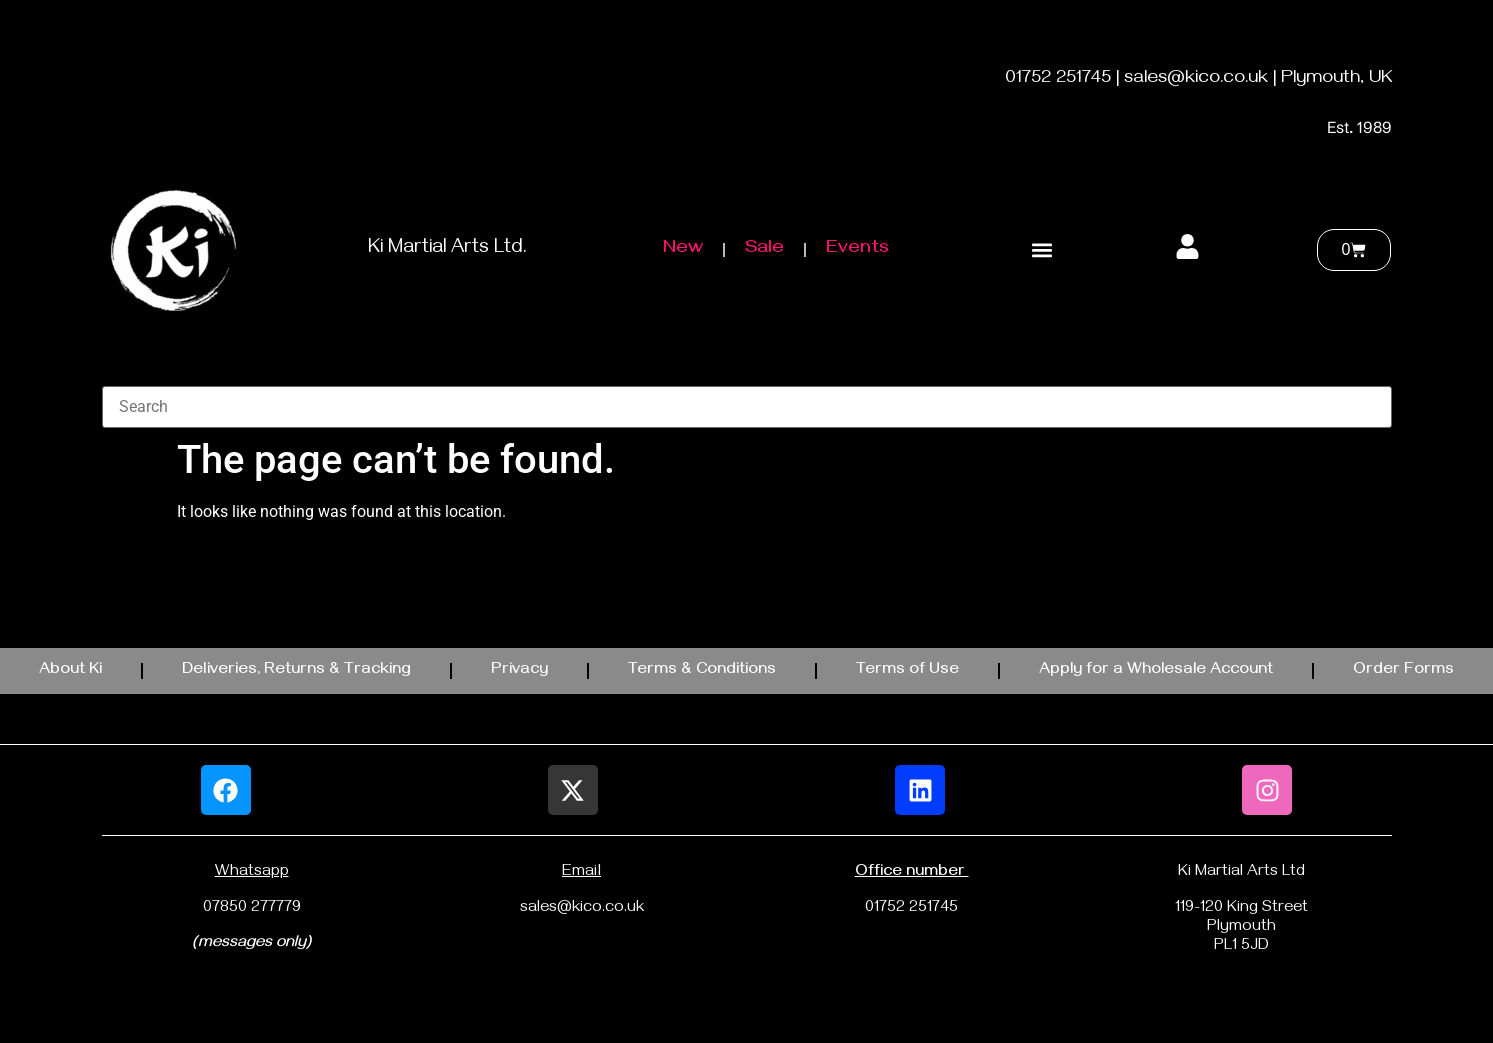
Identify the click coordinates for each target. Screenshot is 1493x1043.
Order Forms (1403, 671)
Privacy (519, 671)
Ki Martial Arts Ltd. (447, 249)
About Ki (70, 671)
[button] (1042, 250)
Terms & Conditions (702, 671)
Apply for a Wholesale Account (1156, 671)
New (683, 249)
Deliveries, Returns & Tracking (296, 671)
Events (857, 249)
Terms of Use (907, 671)
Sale (764, 249)
